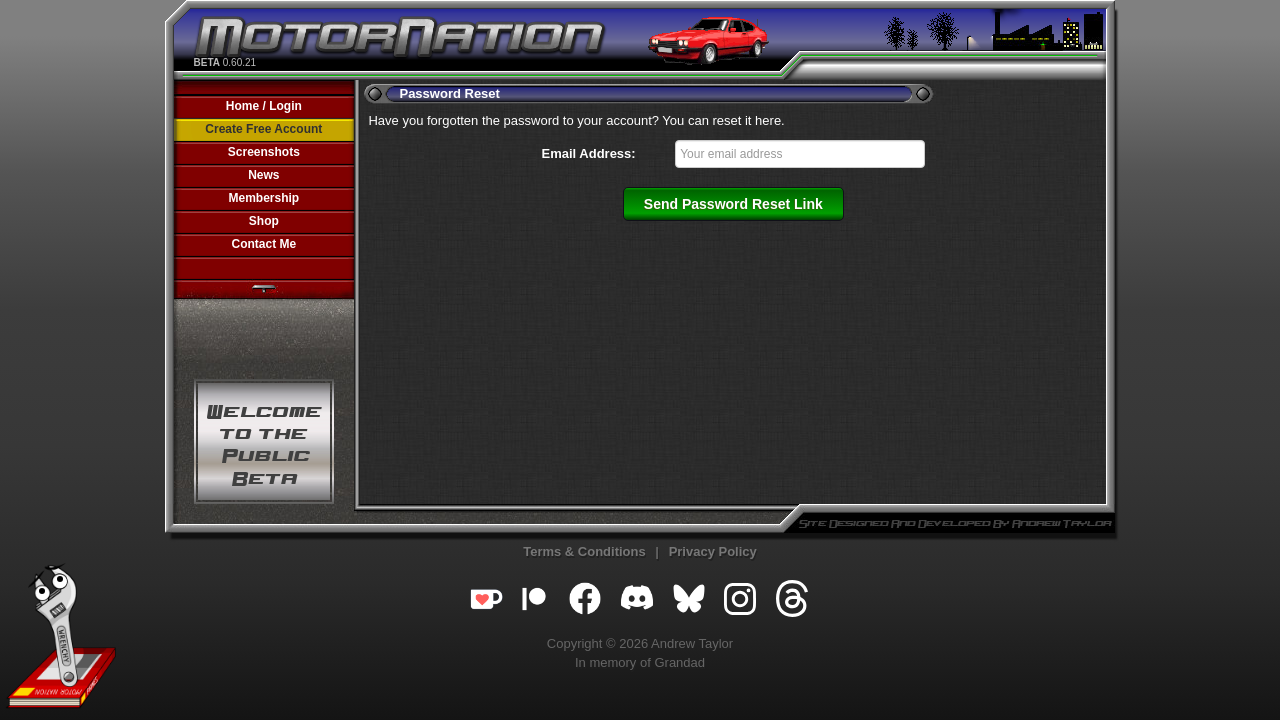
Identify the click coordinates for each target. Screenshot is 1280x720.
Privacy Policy (713, 551)
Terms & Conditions (584, 551)
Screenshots (264, 152)
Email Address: (589, 153)
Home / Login (264, 106)
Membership (263, 198)
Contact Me (263, 244)
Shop (264, 221)
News (263, 175)
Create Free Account (263, 129)
